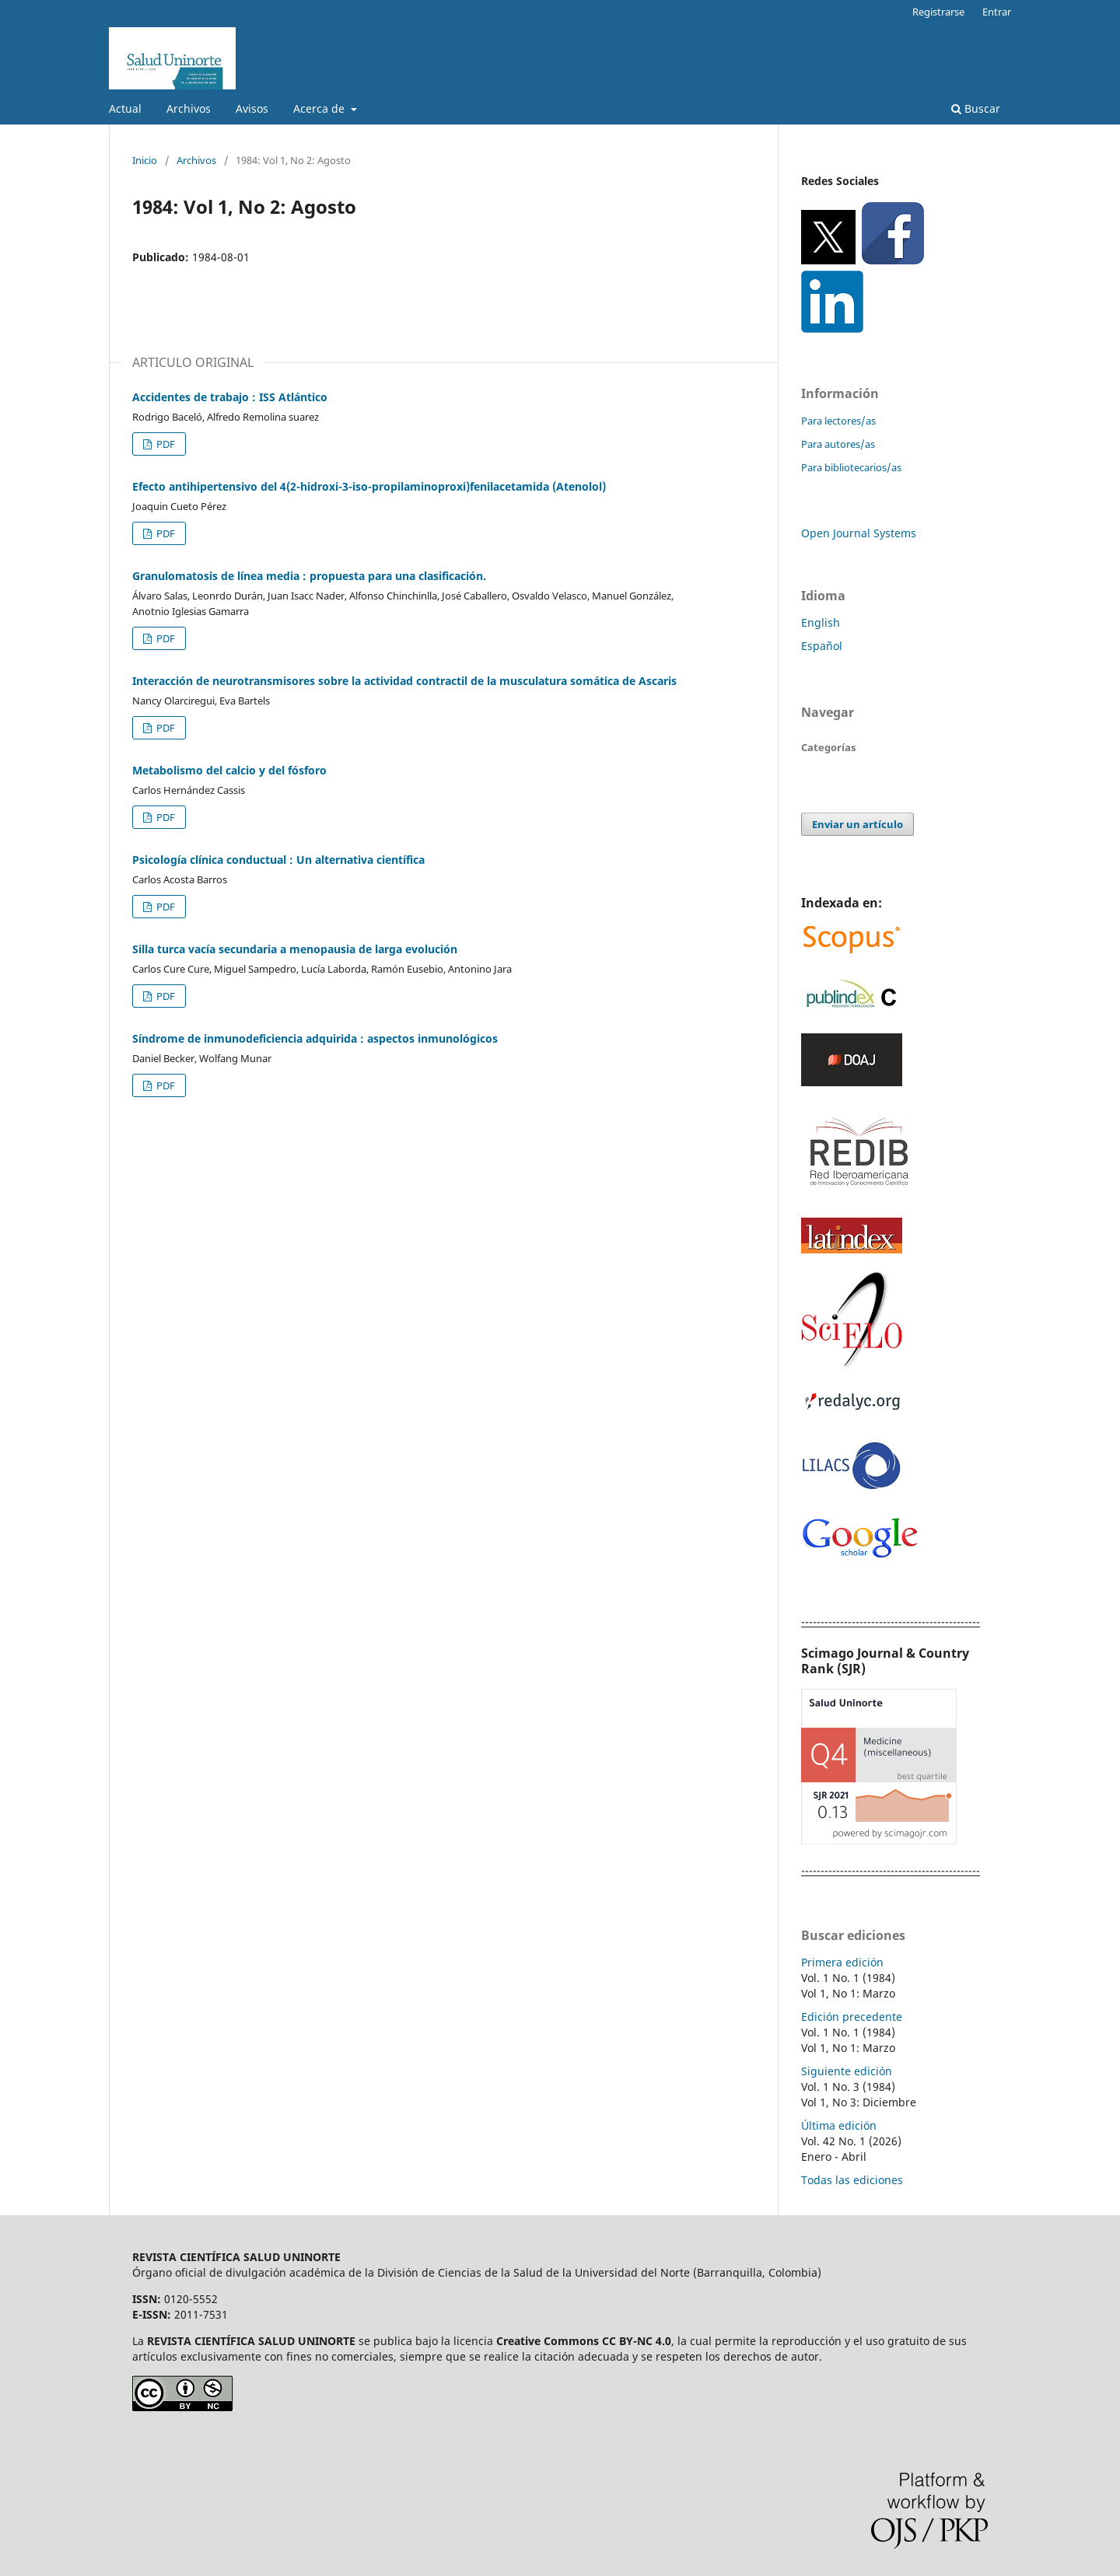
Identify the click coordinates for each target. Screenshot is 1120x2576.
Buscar (975, 108)
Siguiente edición (846, 2071)
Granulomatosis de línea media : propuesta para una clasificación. (309, 575)
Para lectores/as (838, 421)
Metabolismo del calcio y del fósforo (229, 770)
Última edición (839, 2125)
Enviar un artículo (857, 824)
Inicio (144, 160)
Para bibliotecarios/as (851, 467)
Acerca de (320, 108)
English (820, 622)
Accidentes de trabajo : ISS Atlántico (229, 397)
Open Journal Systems (858, 533)
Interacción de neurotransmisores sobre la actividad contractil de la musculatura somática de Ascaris (404, 680)
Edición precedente (851, 2016)
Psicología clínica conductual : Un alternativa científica (278, 859)
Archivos (188, 108)
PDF (164, 444)
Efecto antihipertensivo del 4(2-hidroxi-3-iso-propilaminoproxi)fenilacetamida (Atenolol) (369, 486)
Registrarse (938, 12)
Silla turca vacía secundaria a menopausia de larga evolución (294, 949)
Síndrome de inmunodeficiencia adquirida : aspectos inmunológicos (315, 1038)
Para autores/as (838, 444)
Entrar (996, 12)
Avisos (252, 108)
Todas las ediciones (852, 2179)
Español (821, 645)
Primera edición (842, 1962)
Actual (125, 108)
